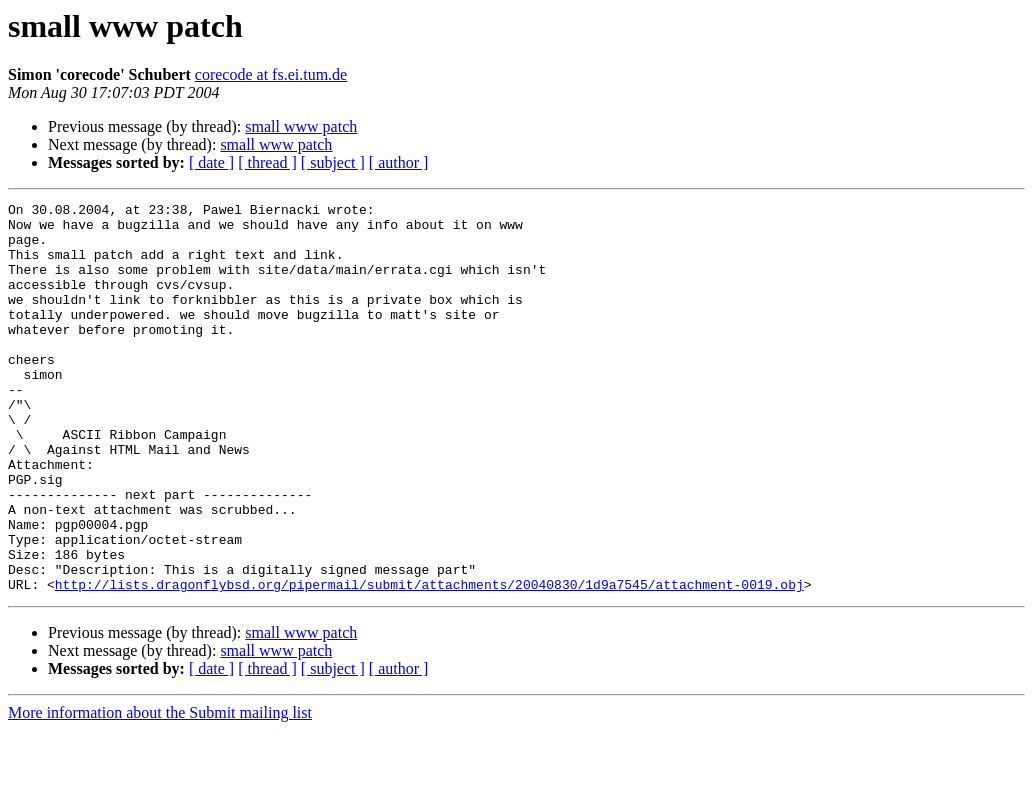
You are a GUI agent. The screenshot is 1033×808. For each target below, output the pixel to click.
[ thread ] (267, 162)
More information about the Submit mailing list (160, 790)
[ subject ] (333, 162)
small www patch (301, 126)
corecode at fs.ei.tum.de (271, 74)
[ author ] (399, 162)
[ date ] (211, 162)
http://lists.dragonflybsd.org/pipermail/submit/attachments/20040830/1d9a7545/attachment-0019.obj (429, 662)
